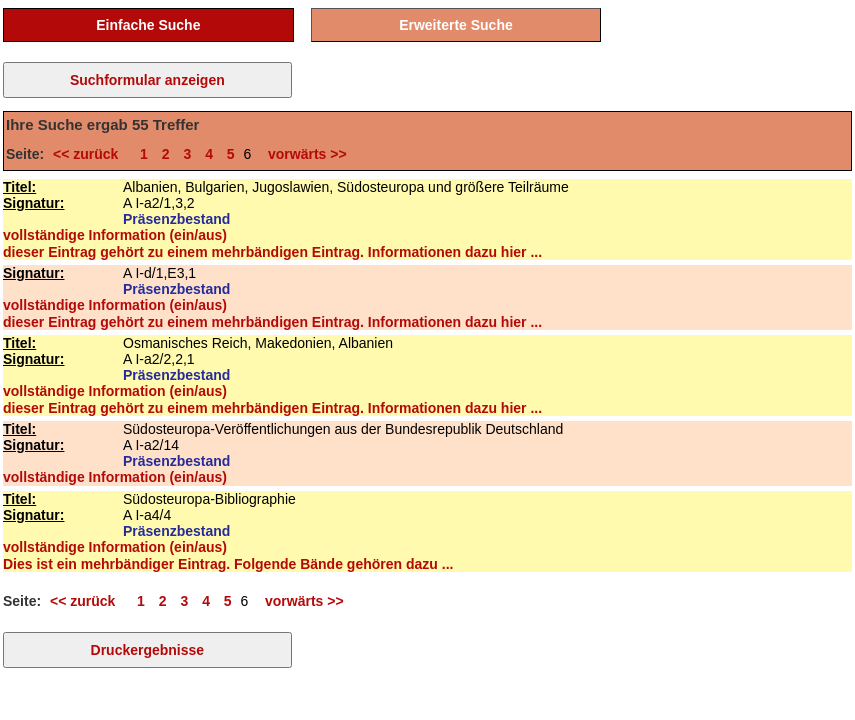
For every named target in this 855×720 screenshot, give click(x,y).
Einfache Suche (148, 25)
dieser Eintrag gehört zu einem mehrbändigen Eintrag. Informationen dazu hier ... (272, 252)
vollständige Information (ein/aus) (115, 235)
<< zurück (89, 154)
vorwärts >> (303, 154)
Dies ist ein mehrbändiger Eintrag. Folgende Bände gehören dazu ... (228, 564)
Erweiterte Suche (456, 25)
